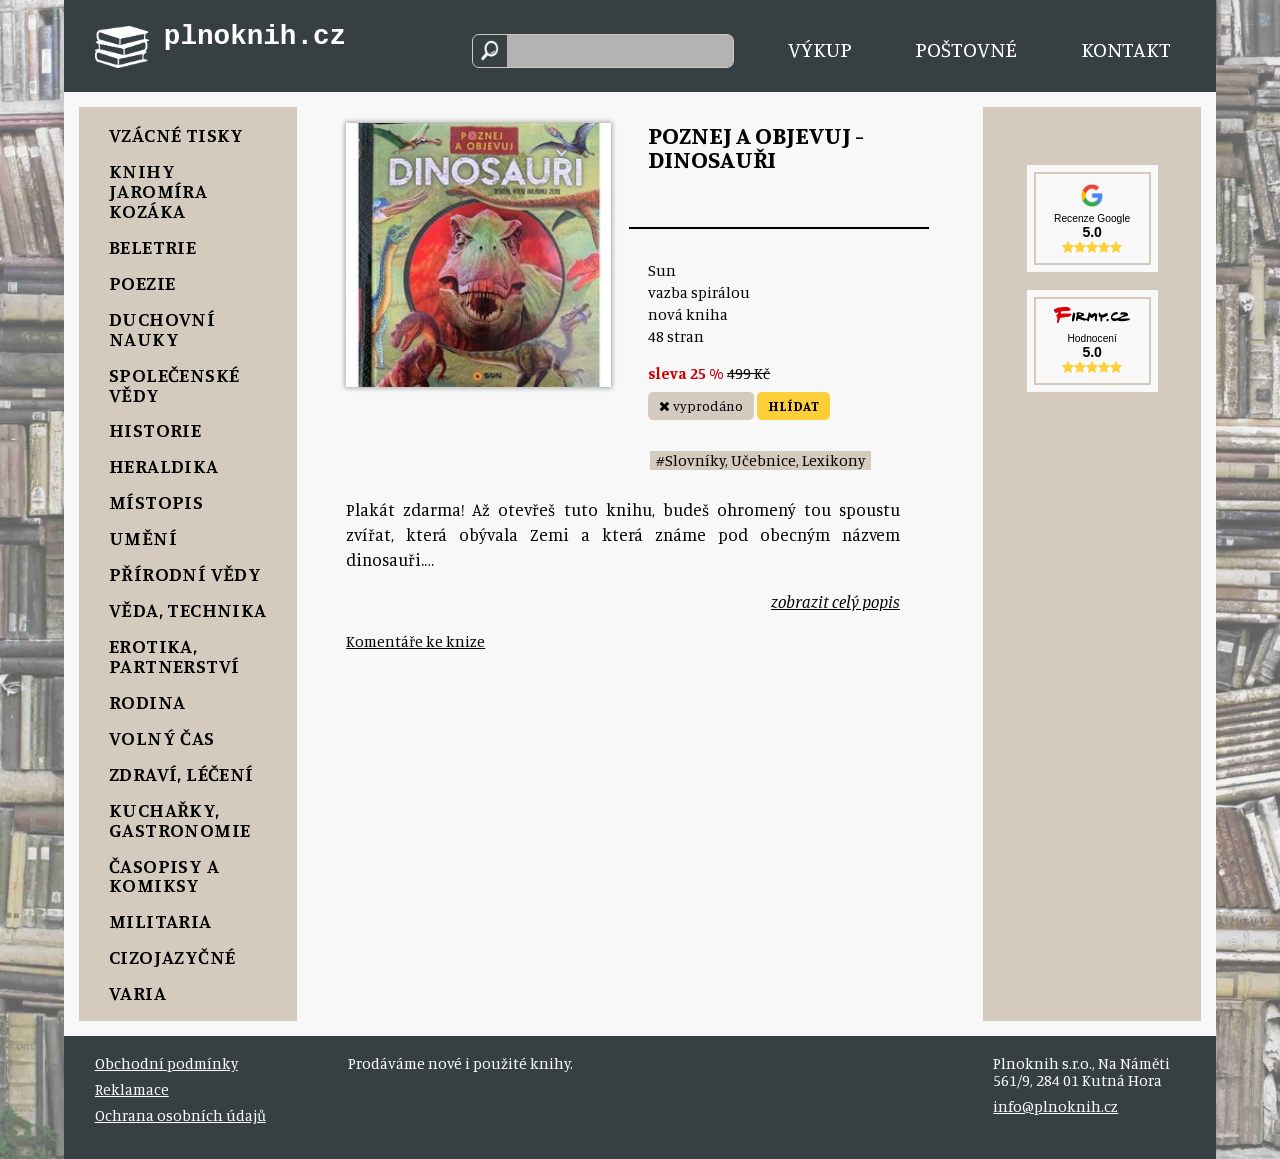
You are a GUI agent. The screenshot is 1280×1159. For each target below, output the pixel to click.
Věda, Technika (188, 609)
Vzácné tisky (176, 134)
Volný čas (162, 737)
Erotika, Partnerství (174, 655)
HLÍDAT (793, 405)
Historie (155, 429)
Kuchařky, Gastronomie (179, 819)
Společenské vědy (174, 384)
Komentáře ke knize (415, 641)
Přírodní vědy (185, 573)
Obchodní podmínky (166, 1063)
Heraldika (164, 465)
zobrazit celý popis (835, 601)
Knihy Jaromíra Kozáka (158, 190)
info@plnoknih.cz (1055, 1106)
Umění (143, 537)
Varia (137, 992)
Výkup (820, 49)
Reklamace (132, 1089)
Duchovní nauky (162, 328)
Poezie (142, 282)
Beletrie (152, 246)
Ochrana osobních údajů (180, 1115)
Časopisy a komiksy (164, 875)
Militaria (160, 920)
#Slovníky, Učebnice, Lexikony (760, 460)
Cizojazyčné (172, 956)
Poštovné (966, 49)
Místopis (156, 501)
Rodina (147, 701)
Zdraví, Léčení (181, 773)
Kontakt (1126, 49)
